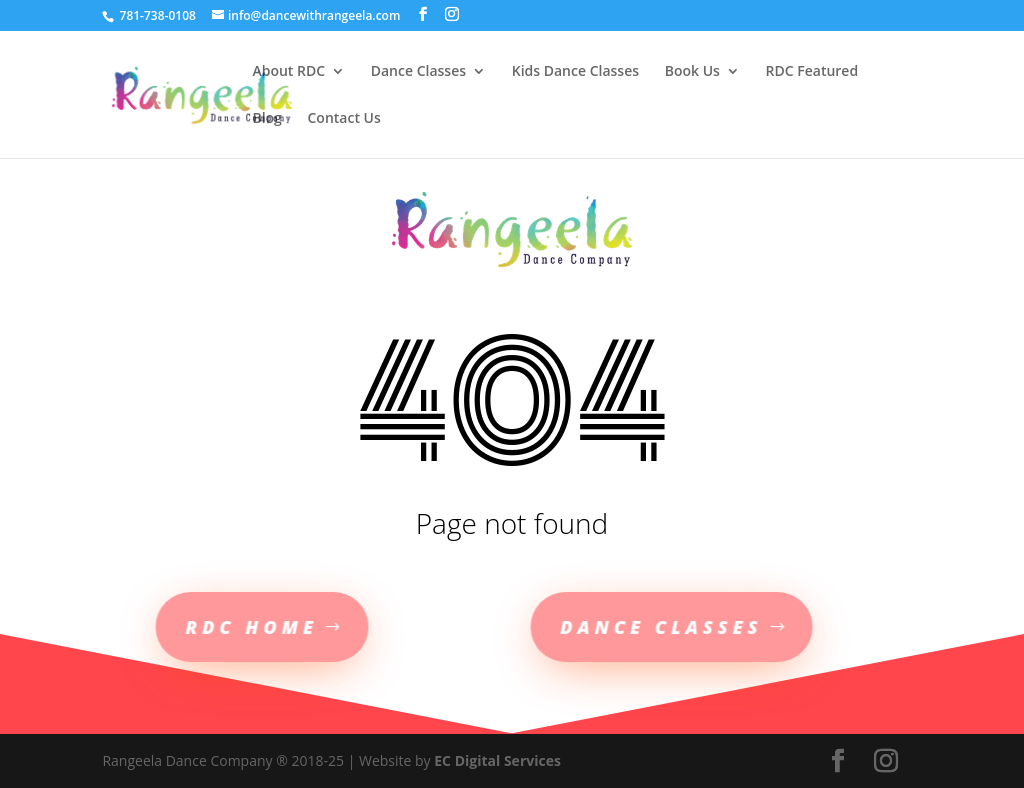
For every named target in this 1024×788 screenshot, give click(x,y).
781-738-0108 (155, 15)
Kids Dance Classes (575, 72)
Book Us (692, 72)
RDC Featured (812, 72)
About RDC (288, 72)
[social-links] (423, 14)
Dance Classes (418, 72)
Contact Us (343, 119)
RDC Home (218, 627)
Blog (266, 119)
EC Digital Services (497, 760)
